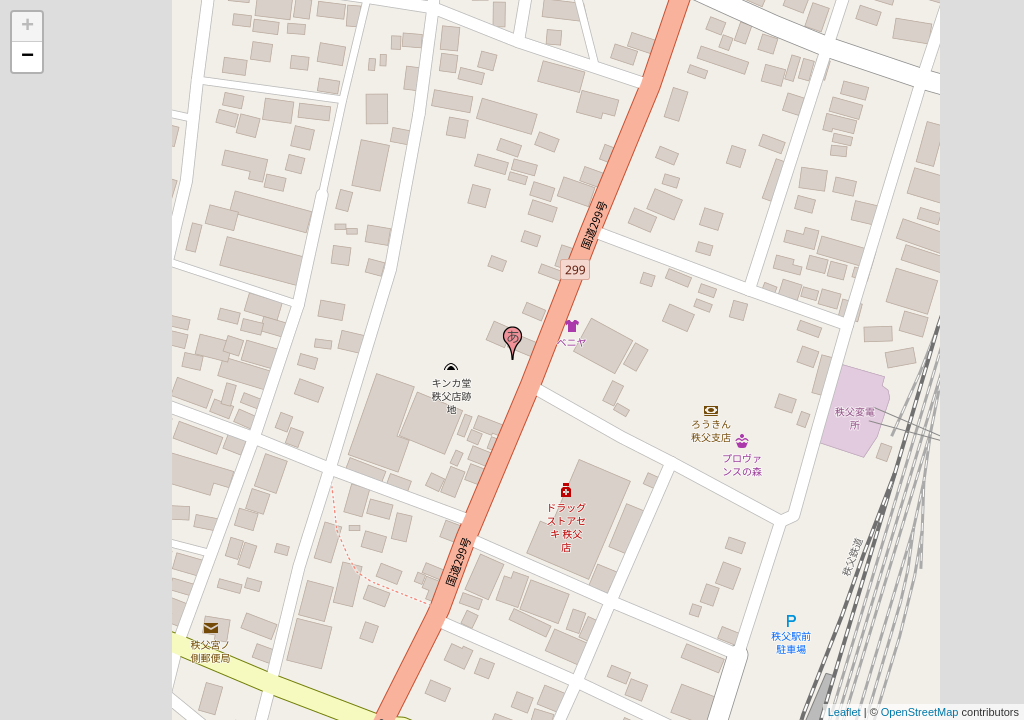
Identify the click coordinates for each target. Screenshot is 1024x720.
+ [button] (27, 27)
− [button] (27, 57)
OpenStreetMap (920, 712)
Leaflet (844, 712)
